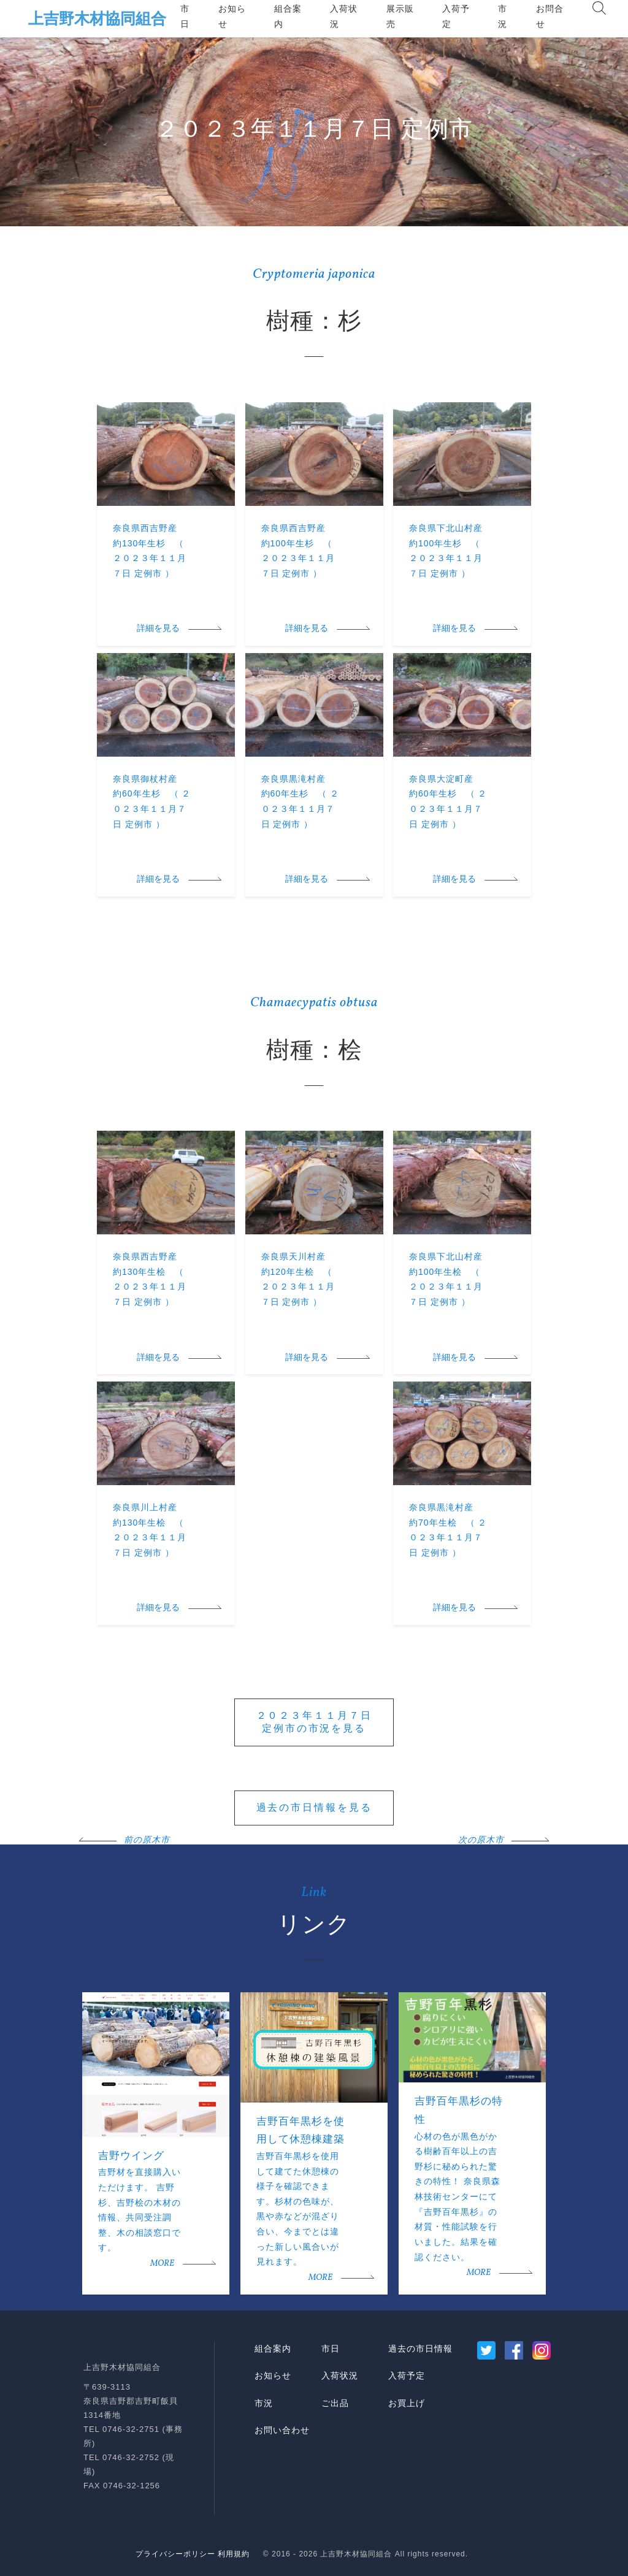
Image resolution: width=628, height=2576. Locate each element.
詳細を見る (158, 629)
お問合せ (550, 16)
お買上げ (406, 2403)
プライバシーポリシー (175, 2554)
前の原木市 (147, 1840)
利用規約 (234, 2554)
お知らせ (232, 16)
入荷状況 (344, 16)
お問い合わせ (282, 2430)
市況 (502, 16)
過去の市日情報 (420, 2348)
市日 (185, 16)
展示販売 (400, 16)
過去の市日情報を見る (314, 1807)
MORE (162, 2263)
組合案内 (288, 16)
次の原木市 (481, 1840)
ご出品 (335, 2403)
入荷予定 (456, 16)
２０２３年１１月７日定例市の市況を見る (314, 1721)
